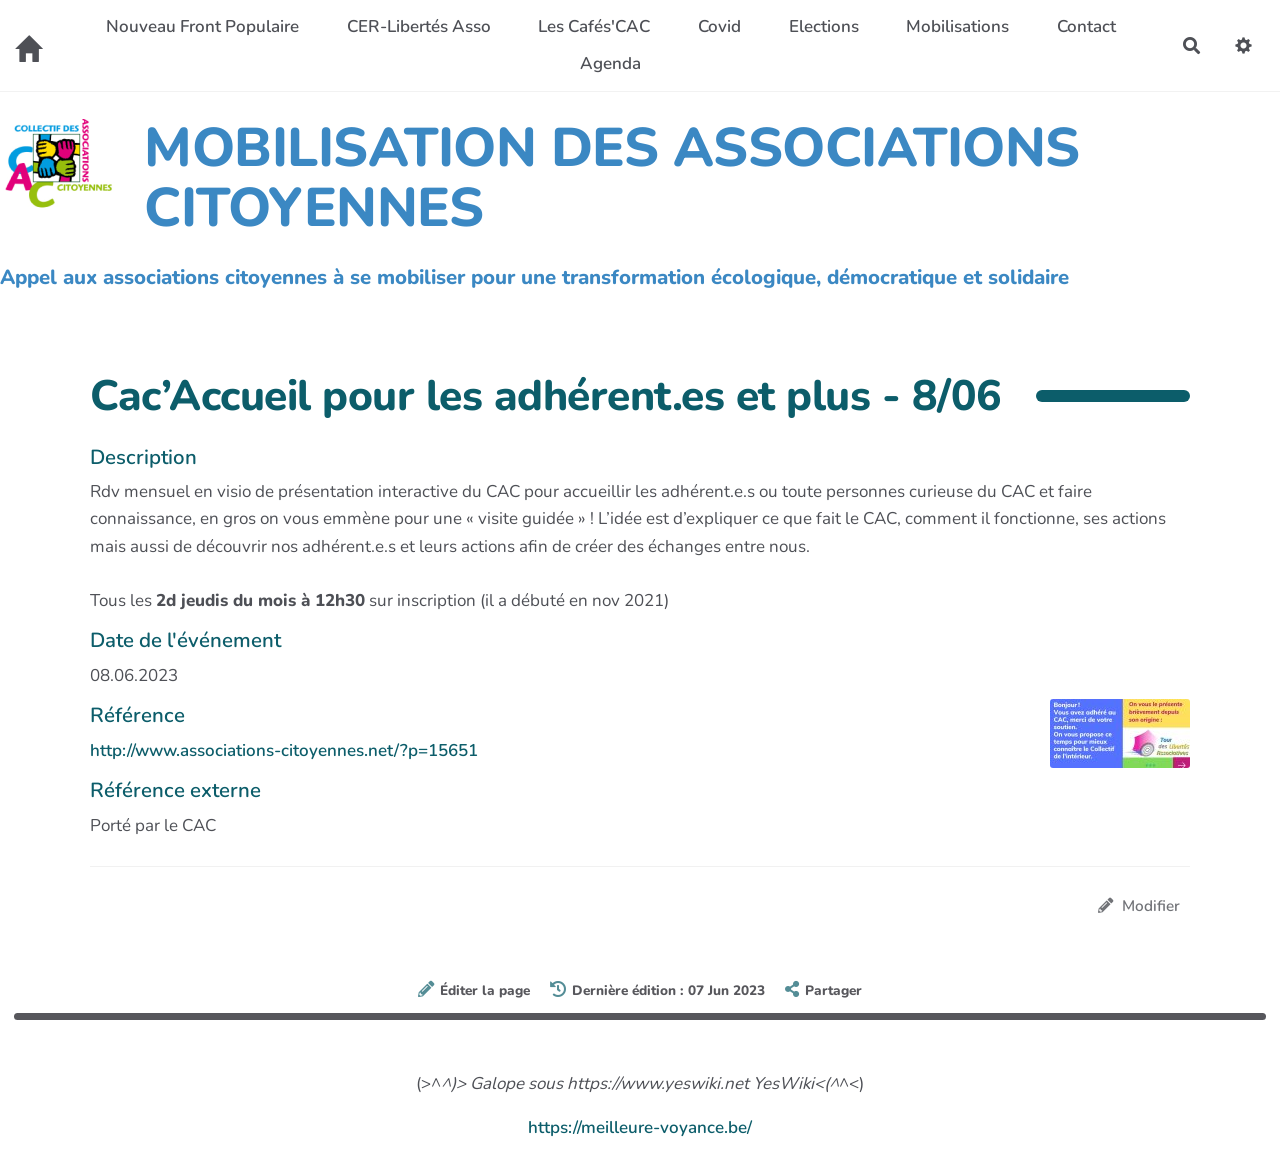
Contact (1086, 26)
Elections (824, 26)
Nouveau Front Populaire (202, 26)
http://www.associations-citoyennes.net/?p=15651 (284, 750)
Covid (719, 26)
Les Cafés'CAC (594, 26)
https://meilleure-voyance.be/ (640, 1127)
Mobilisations (957, 26)
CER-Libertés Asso (419, 26)
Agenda (610, 63)
